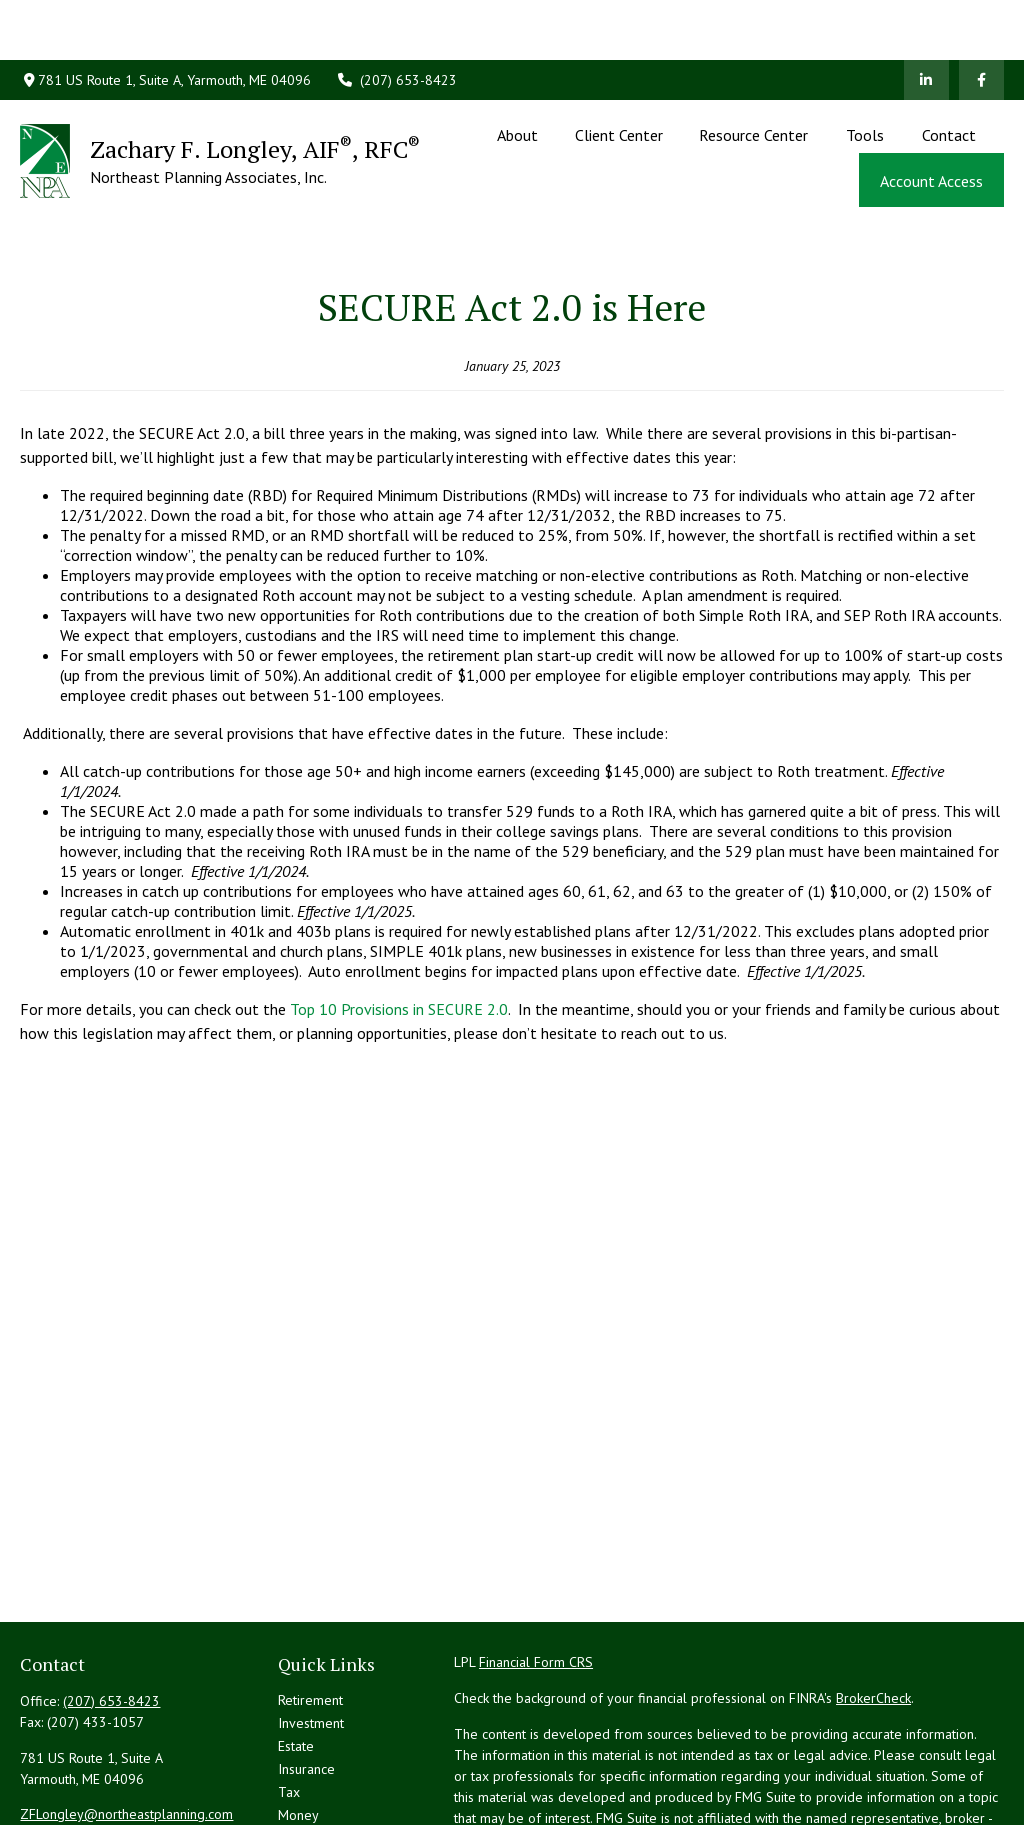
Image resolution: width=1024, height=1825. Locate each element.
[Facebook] (981, 20)
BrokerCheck (873, 1608)
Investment (311, 1633)
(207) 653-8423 (397, 20)
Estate (296, 1656)
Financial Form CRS (536, 1572)
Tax (289, 1702)
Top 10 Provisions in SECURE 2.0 (399, 919)
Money (298, 1725)
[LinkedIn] (926, 20)
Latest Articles (320, 1771)
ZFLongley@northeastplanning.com (126, 1724)
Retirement (310, 1610)
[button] (518, 74)
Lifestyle (304, 1748)
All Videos (308, 1794)
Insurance (306, 1679)
